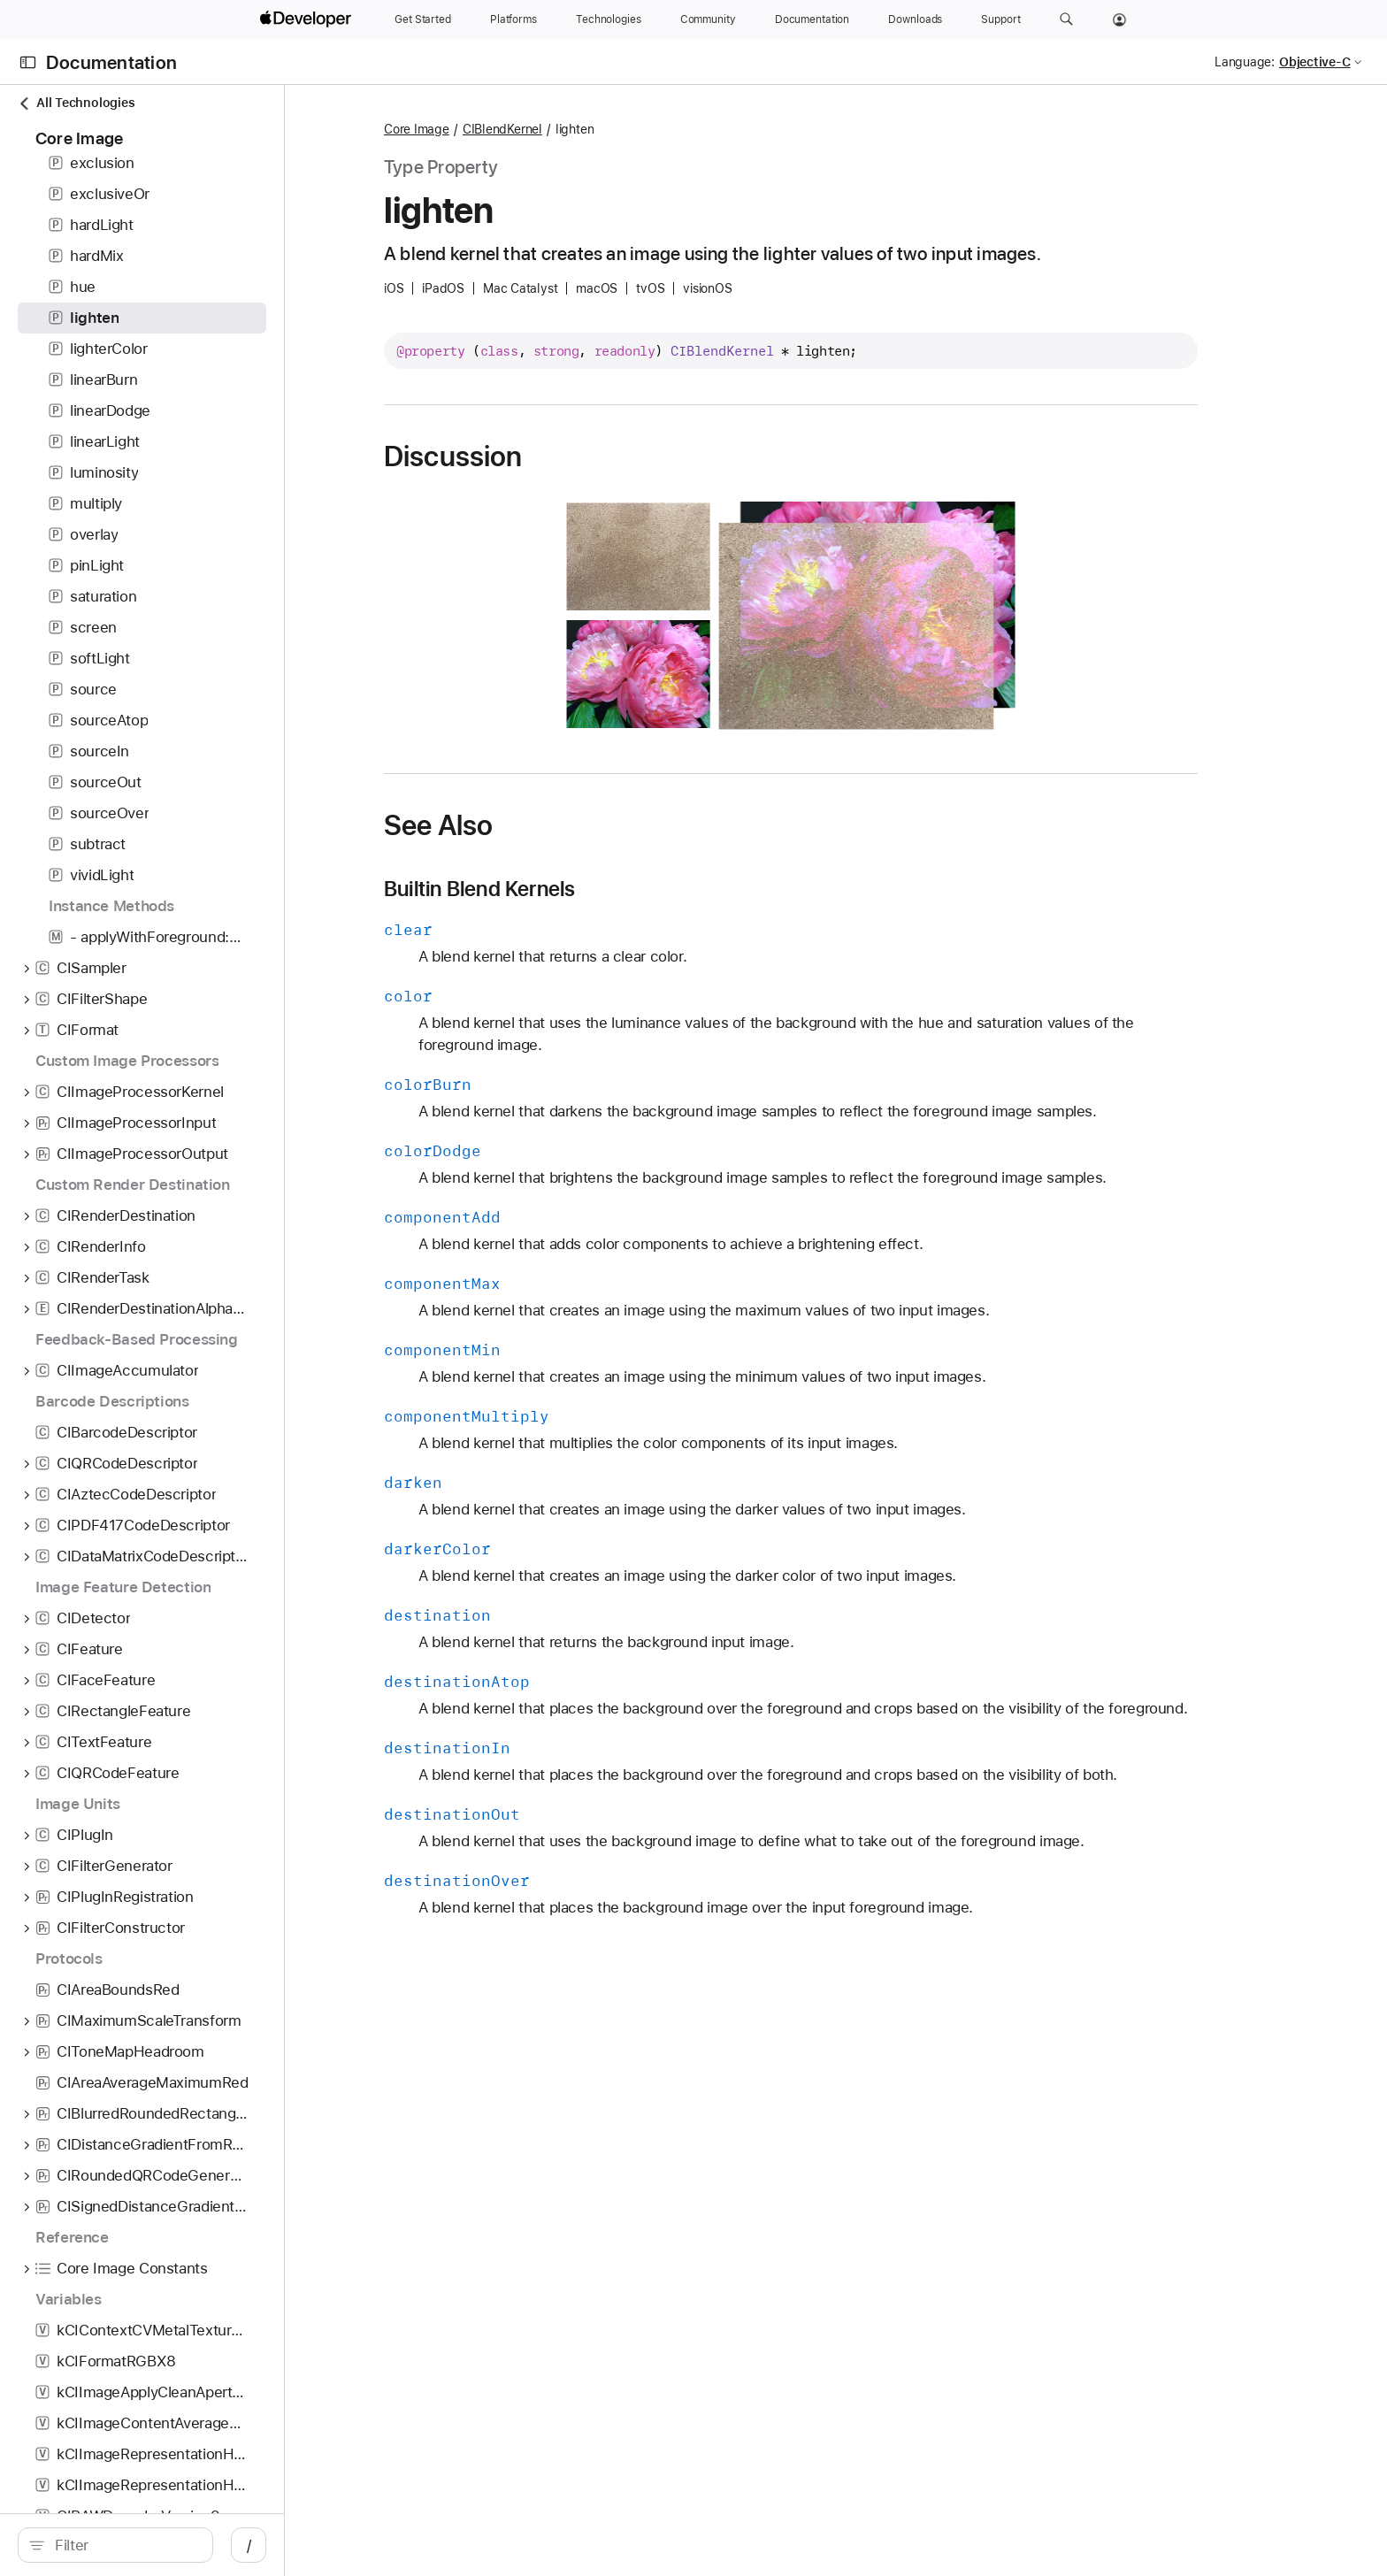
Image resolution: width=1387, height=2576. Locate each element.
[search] (213, 2545)
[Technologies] (608, 19)
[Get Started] (422, 19)
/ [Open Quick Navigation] (444, 2545)
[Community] (708, 19)
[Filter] (222, 2545)
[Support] (1000, 19)
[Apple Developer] (308, 19)
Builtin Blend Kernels (647, 889)
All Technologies (76, 103)
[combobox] (222, 2545)
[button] (1066, 19)
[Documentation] (812, 19)
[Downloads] (915, 19)
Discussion (620, 456)
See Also (605, 825)
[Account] (1119, 19)
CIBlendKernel (669, 129)
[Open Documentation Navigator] (28, 62)
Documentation (111, 62)
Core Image (584, 129)
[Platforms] (513, 19)
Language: (1245, 62)
